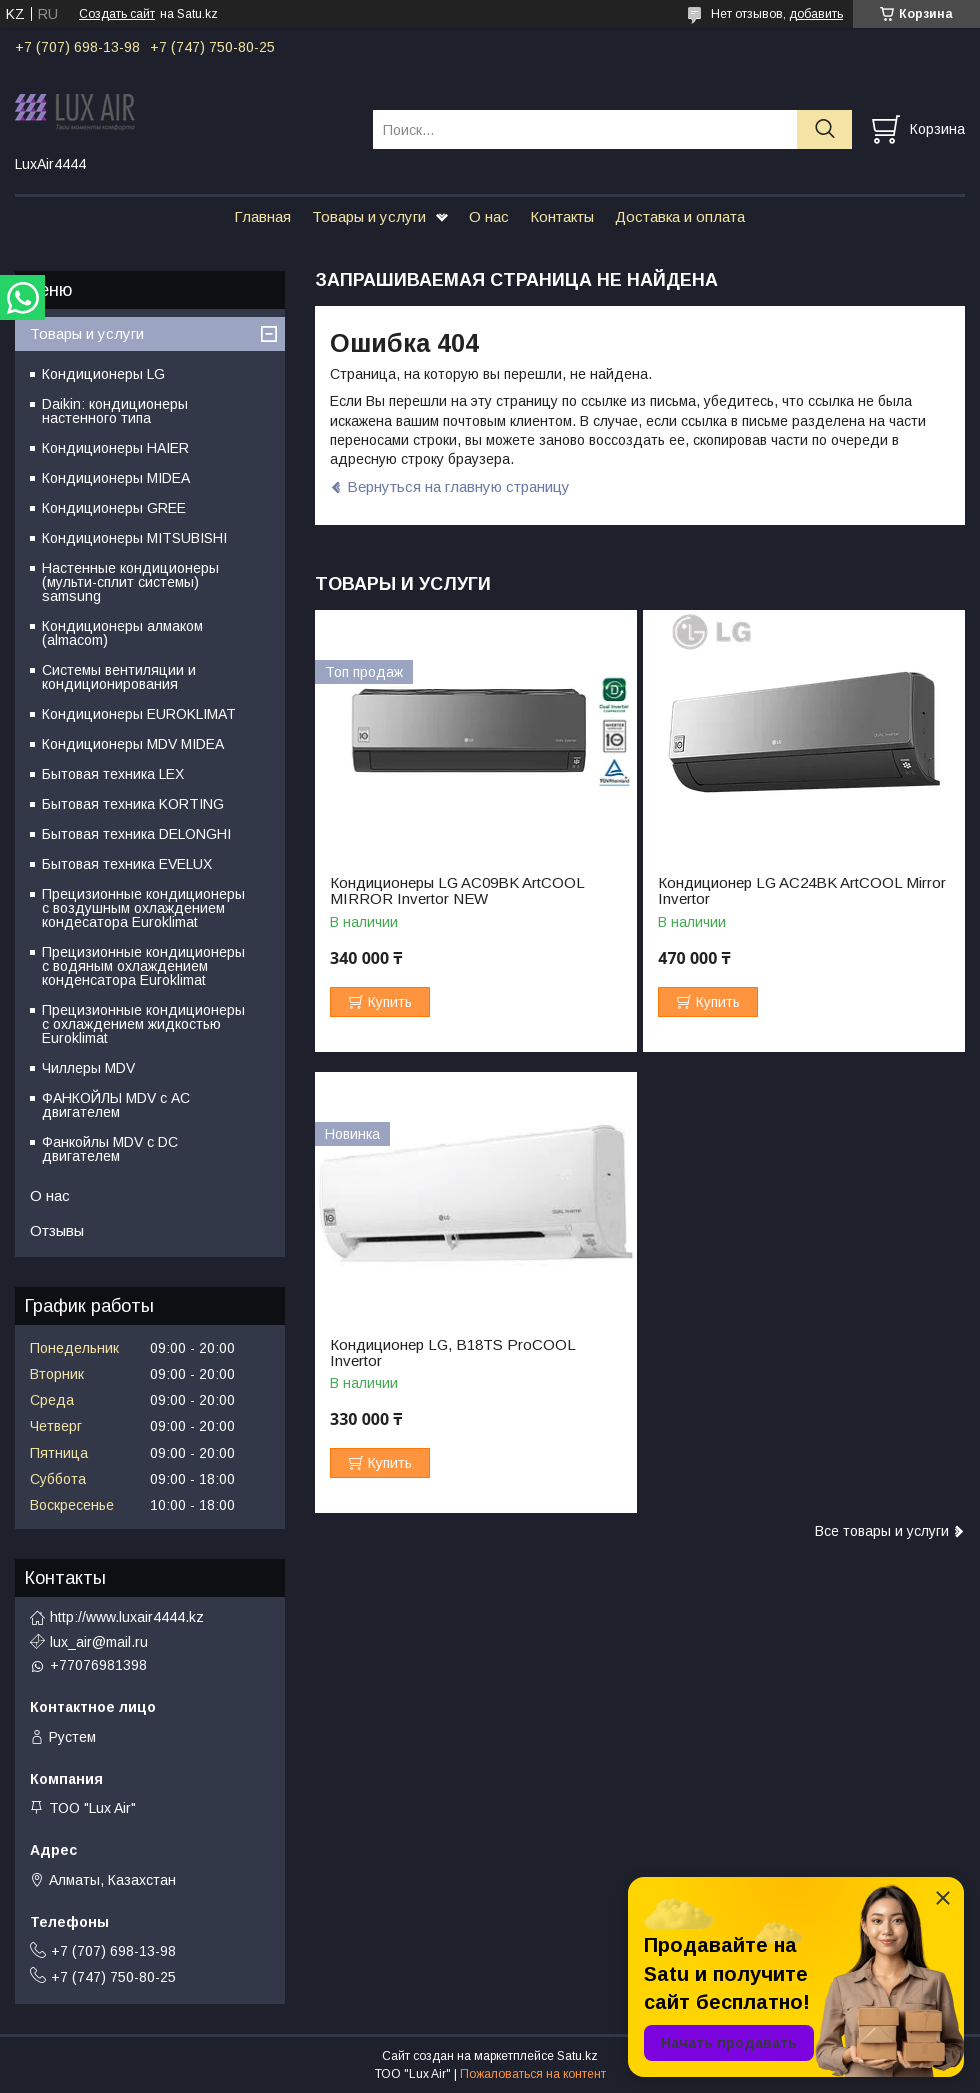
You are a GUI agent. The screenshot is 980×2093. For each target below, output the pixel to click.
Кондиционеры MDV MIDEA (133, 744)
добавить (816, 14)
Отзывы (57, 1230)
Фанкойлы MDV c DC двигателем (110, 1149)
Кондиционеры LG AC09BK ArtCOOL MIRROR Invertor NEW (457, 891)
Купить (390, 1002)
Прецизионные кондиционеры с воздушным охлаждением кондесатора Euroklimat (143, 908)
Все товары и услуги (882, 1531)
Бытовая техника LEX (113, 774)
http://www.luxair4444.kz (127, 1617)
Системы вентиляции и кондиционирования (119, 677)
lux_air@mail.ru (99, 1642)
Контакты (562, 216)
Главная (262, 216)
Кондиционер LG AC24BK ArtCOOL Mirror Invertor (802, 891)
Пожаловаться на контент (533, 2074)
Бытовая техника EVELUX (127, 864)
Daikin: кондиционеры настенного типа (115, 411)
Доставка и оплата (680, 216)
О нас (489, 216)
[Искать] (824, 129)
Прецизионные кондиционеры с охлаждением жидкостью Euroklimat (143, 1024)
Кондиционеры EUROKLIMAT (139, 714)
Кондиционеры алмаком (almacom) (122, 633)
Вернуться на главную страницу (458, 486)
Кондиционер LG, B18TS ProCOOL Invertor (452, 1353)
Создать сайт (117, 14)
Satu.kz (577, 2056)
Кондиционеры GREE (114, 508)
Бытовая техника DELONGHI (136, 834)
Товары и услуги (369, 216)
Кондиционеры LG (103, 374)
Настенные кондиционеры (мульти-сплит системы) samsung (130, 582)
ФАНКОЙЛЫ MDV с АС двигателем (116, 1105)
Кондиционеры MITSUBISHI (134, 538)
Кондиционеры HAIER (115, 448)
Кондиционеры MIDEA (116, 478)
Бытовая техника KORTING (133, 804)
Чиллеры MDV (88, 1068)
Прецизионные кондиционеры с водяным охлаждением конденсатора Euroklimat (143, 966)
